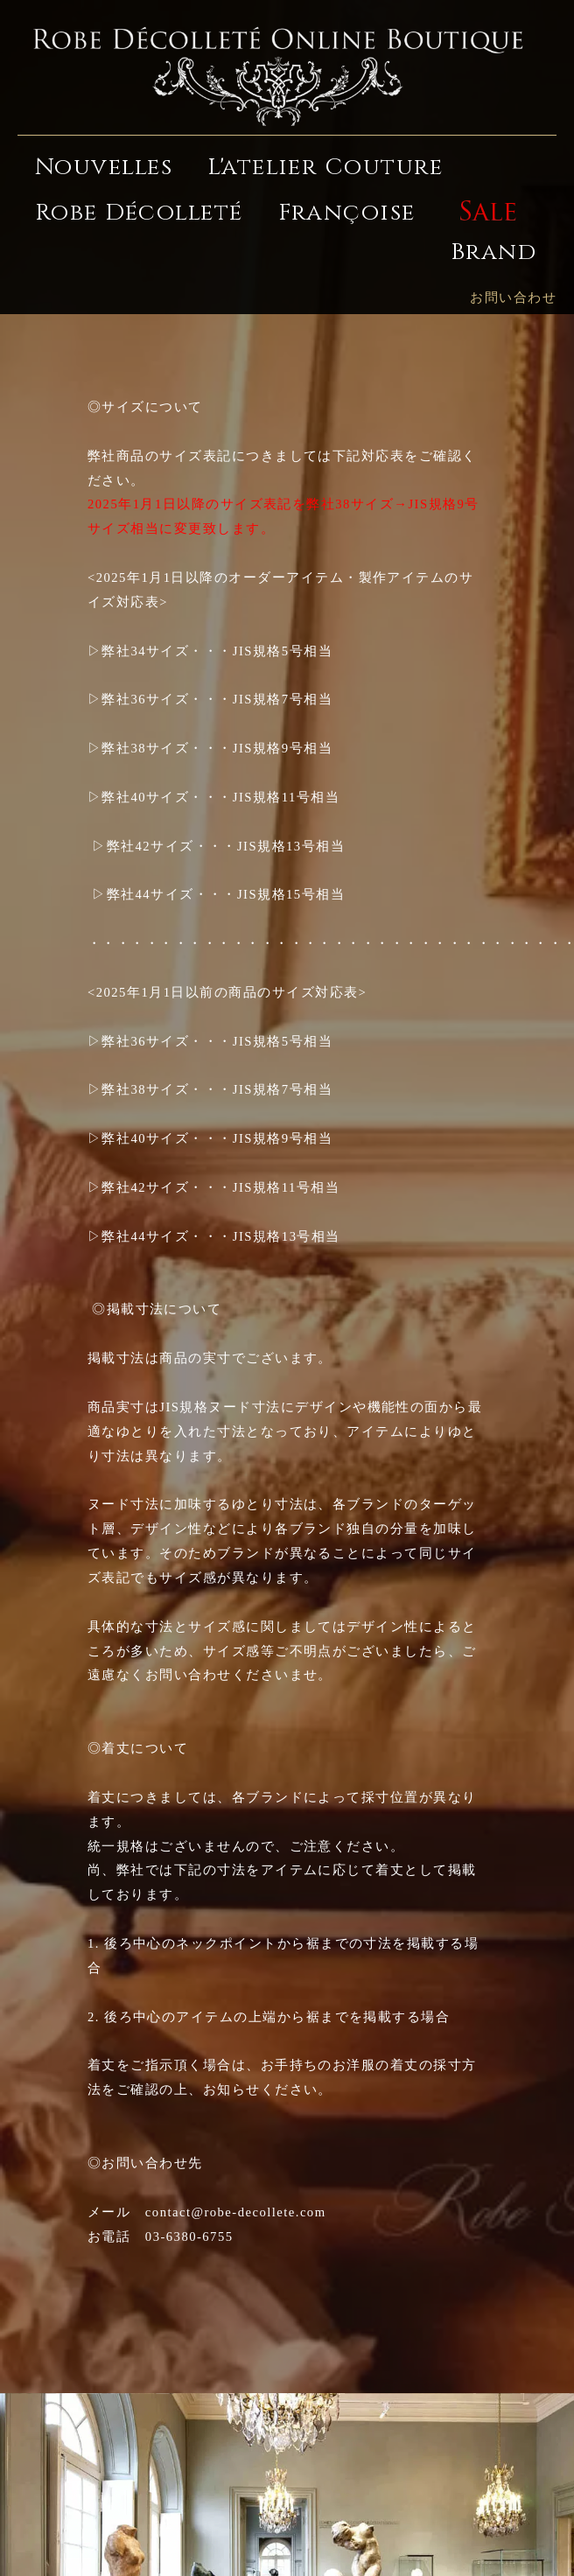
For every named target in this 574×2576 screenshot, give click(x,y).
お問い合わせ (513, 297)
